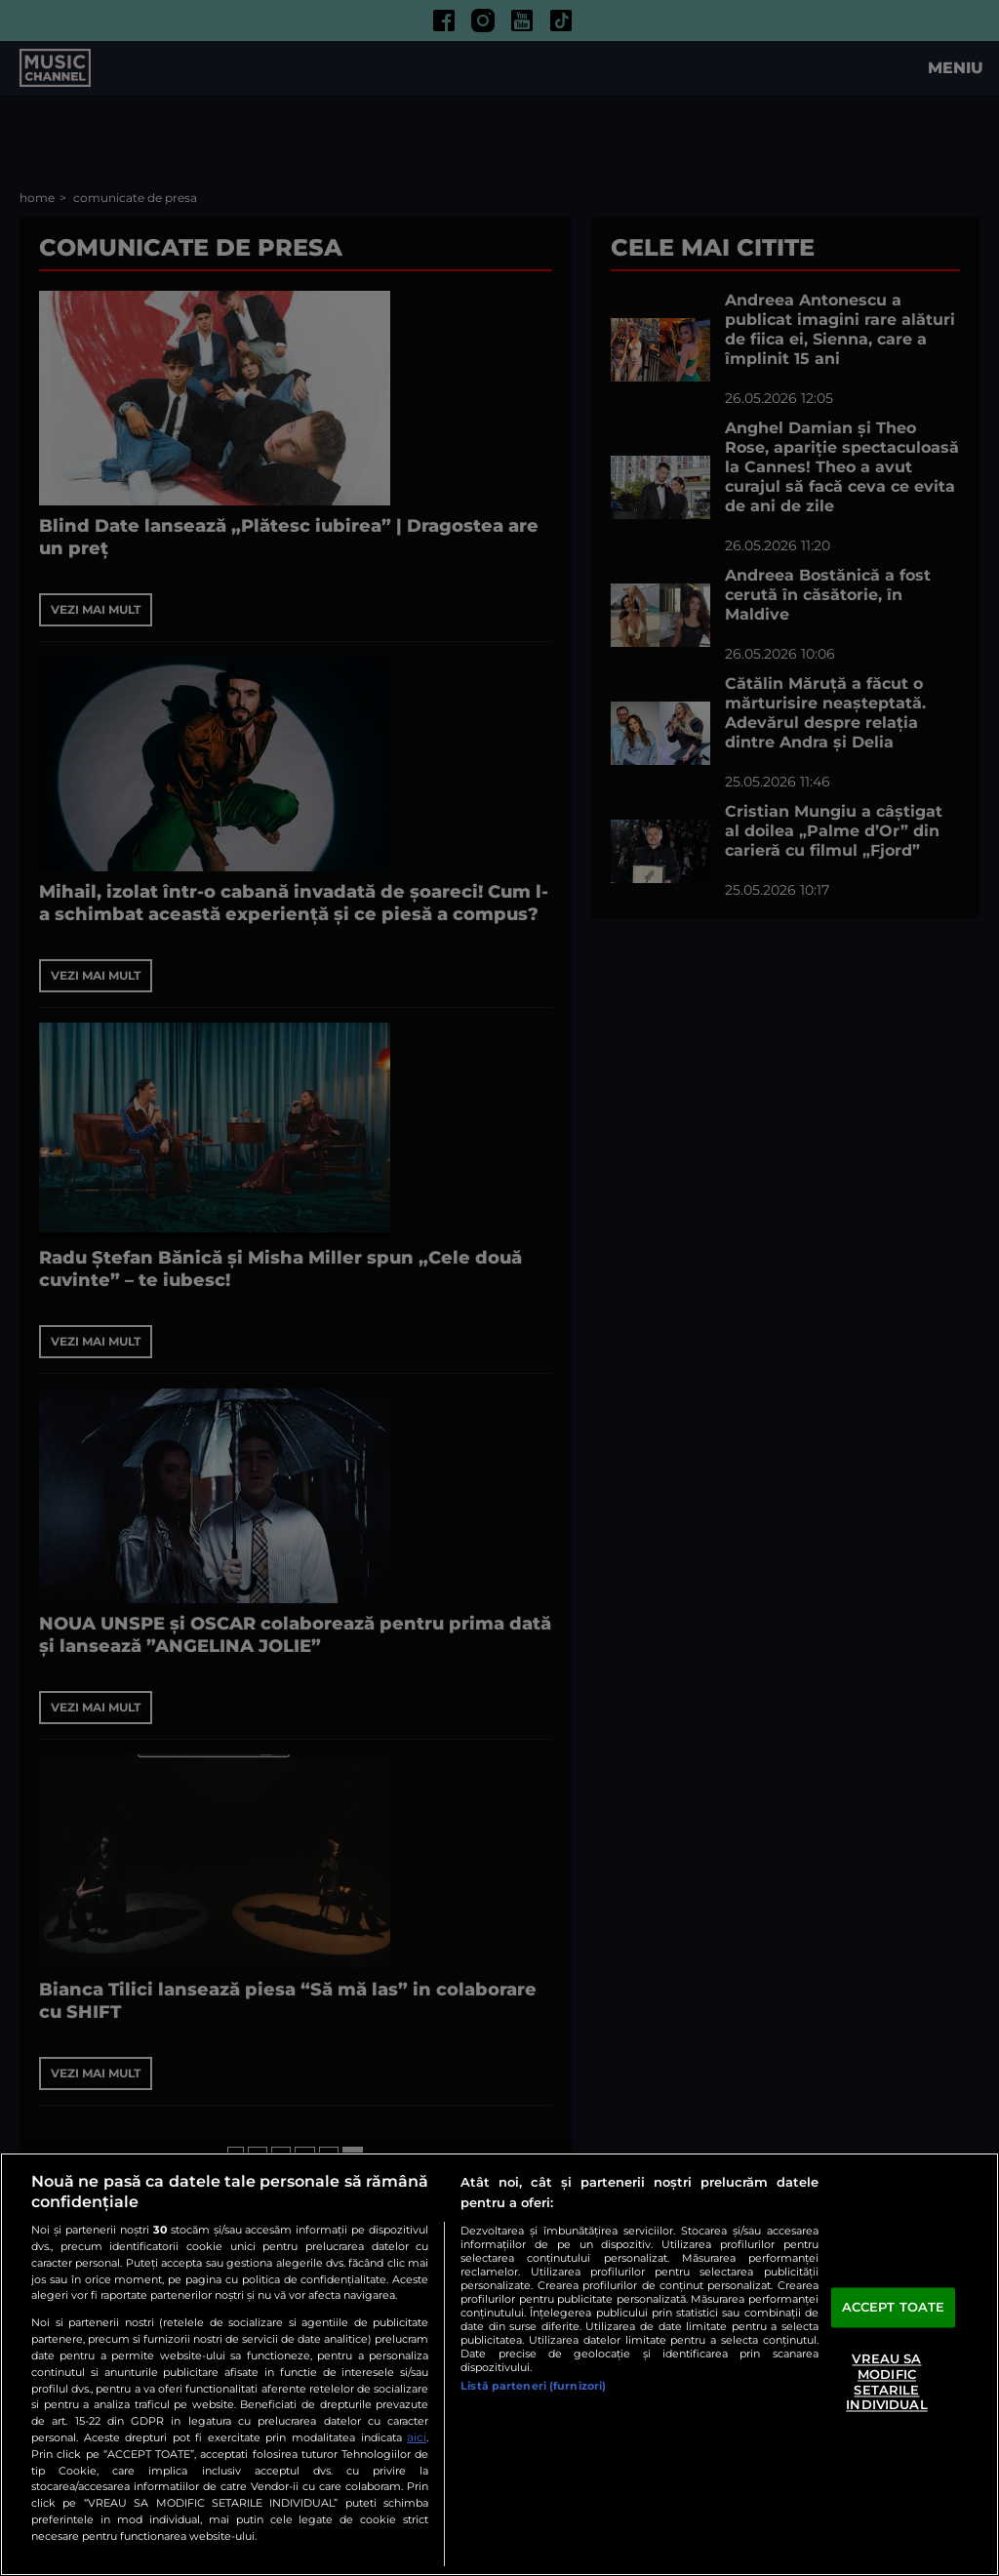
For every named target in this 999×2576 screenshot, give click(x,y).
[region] (499, 2364)
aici (416, 2437)
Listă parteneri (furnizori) (533, 2386)
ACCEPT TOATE (893, 2306)
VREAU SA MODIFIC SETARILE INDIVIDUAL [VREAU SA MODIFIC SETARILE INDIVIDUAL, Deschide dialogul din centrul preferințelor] (886, 2382)
